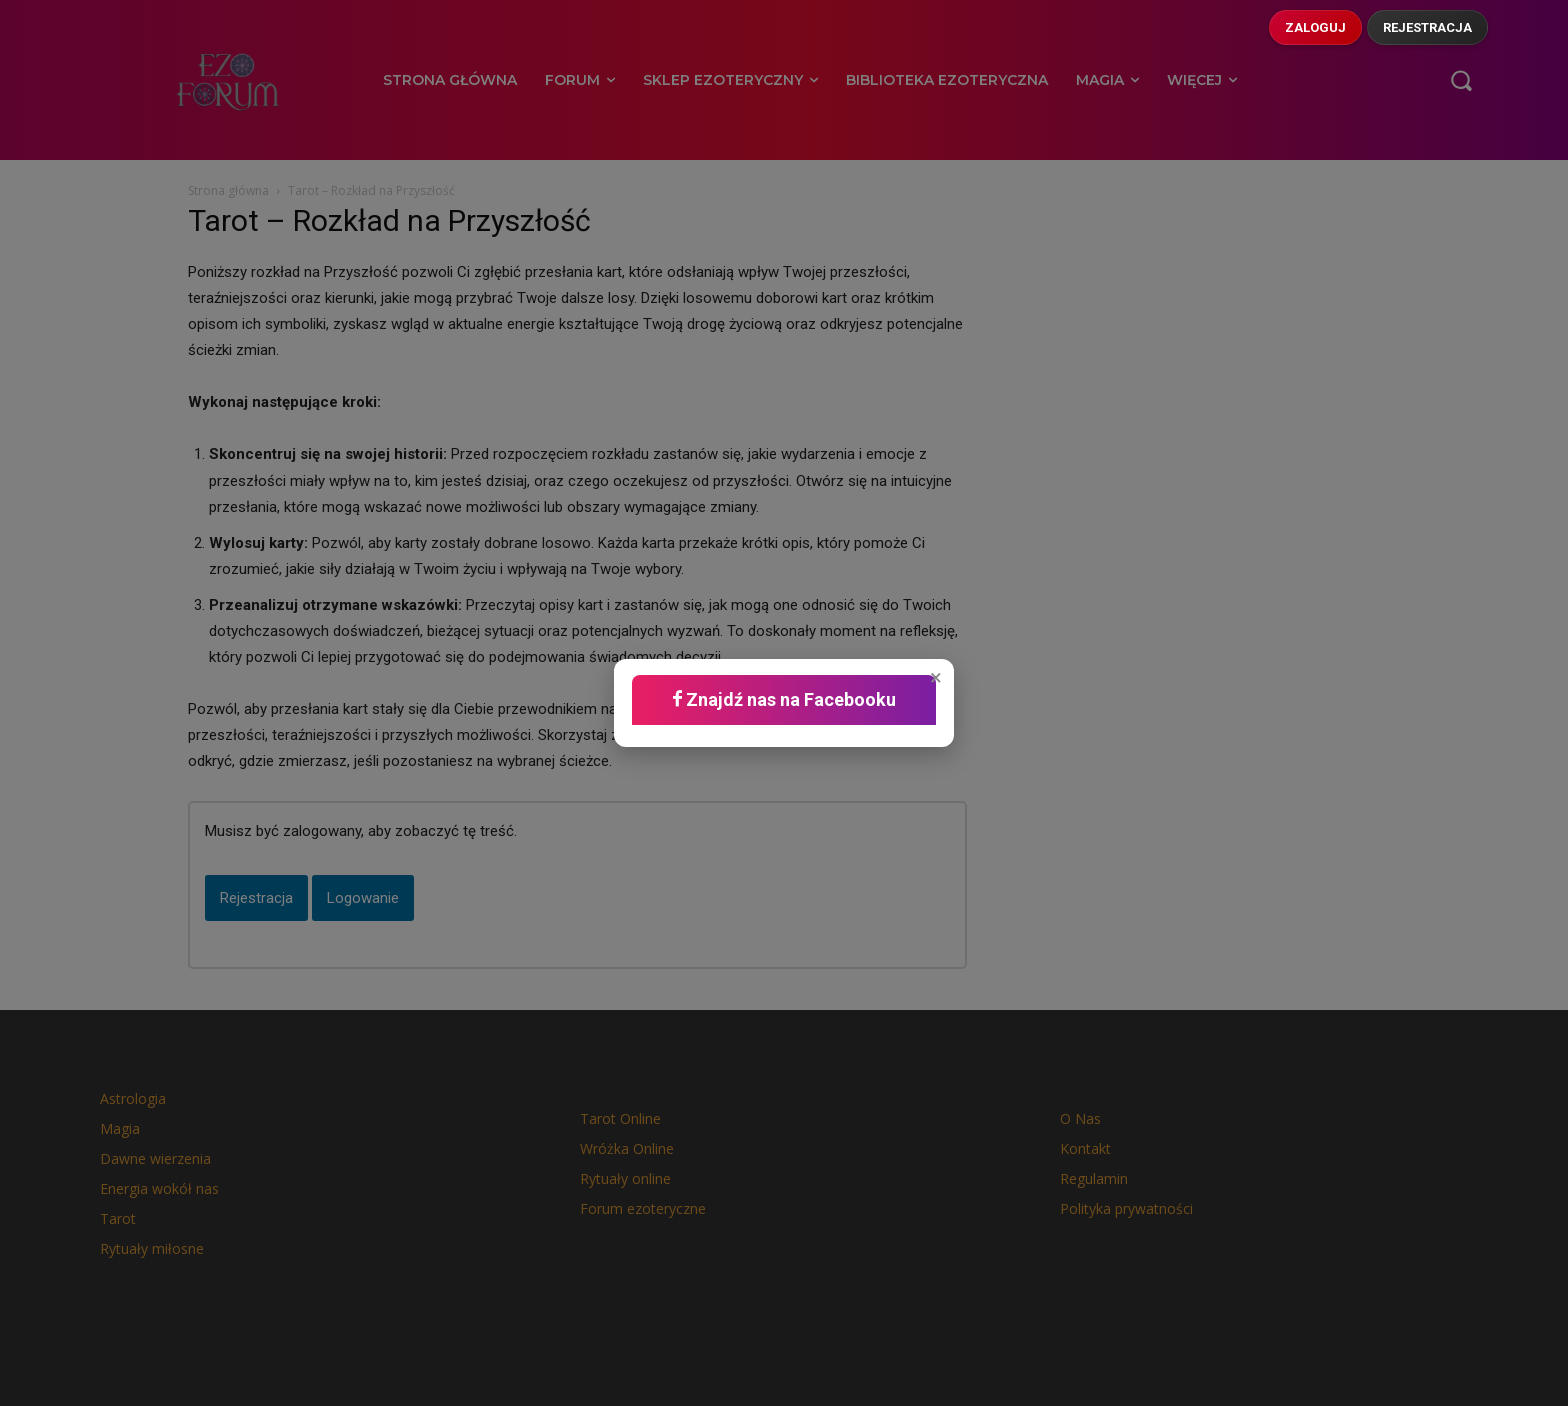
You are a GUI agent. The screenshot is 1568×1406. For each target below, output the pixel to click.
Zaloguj (1315, 27)
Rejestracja (1427, 27)
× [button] (936, 678)
